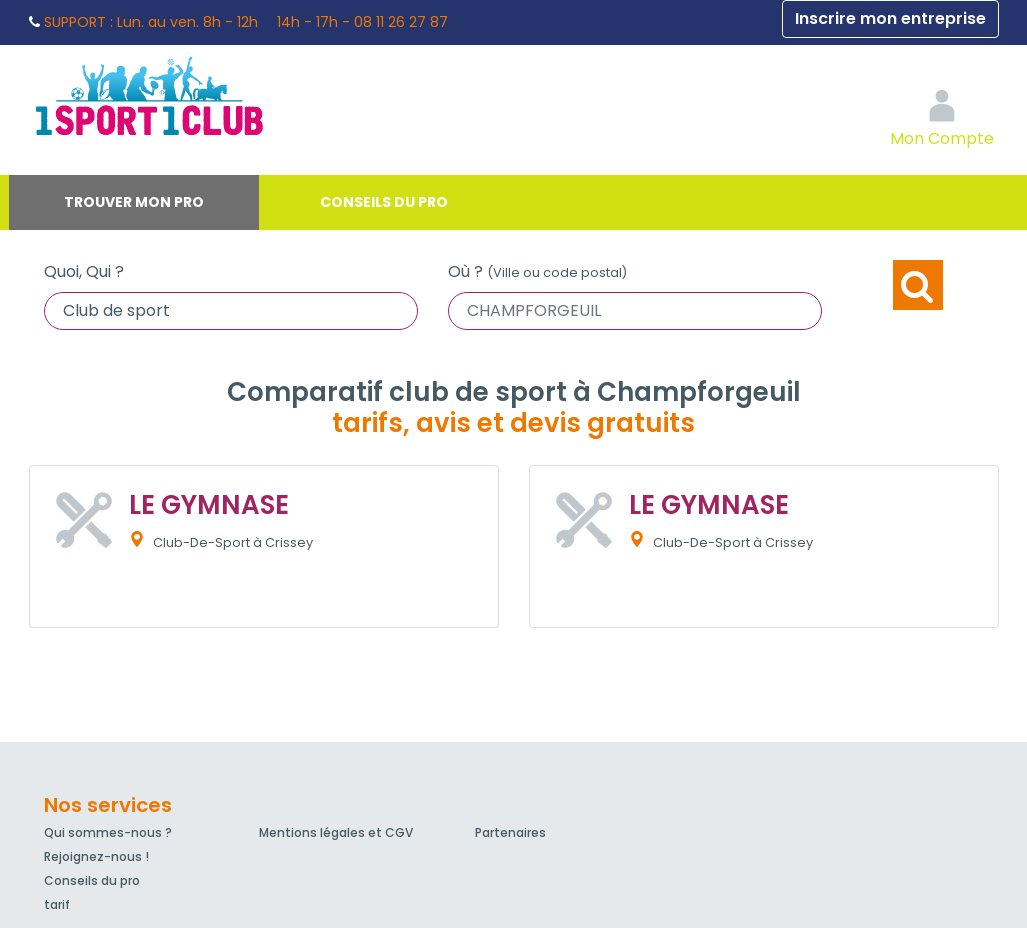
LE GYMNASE (209, 505)
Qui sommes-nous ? (108, 832)
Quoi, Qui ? (84, 271)
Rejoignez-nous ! (96, 856)
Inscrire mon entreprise (890, 18)
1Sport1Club (214, 95)
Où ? (537, 271)
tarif (57, 904)
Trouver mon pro (134, 202)
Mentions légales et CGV (336, 832)
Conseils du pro (384, 202)
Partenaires (510, 832)
